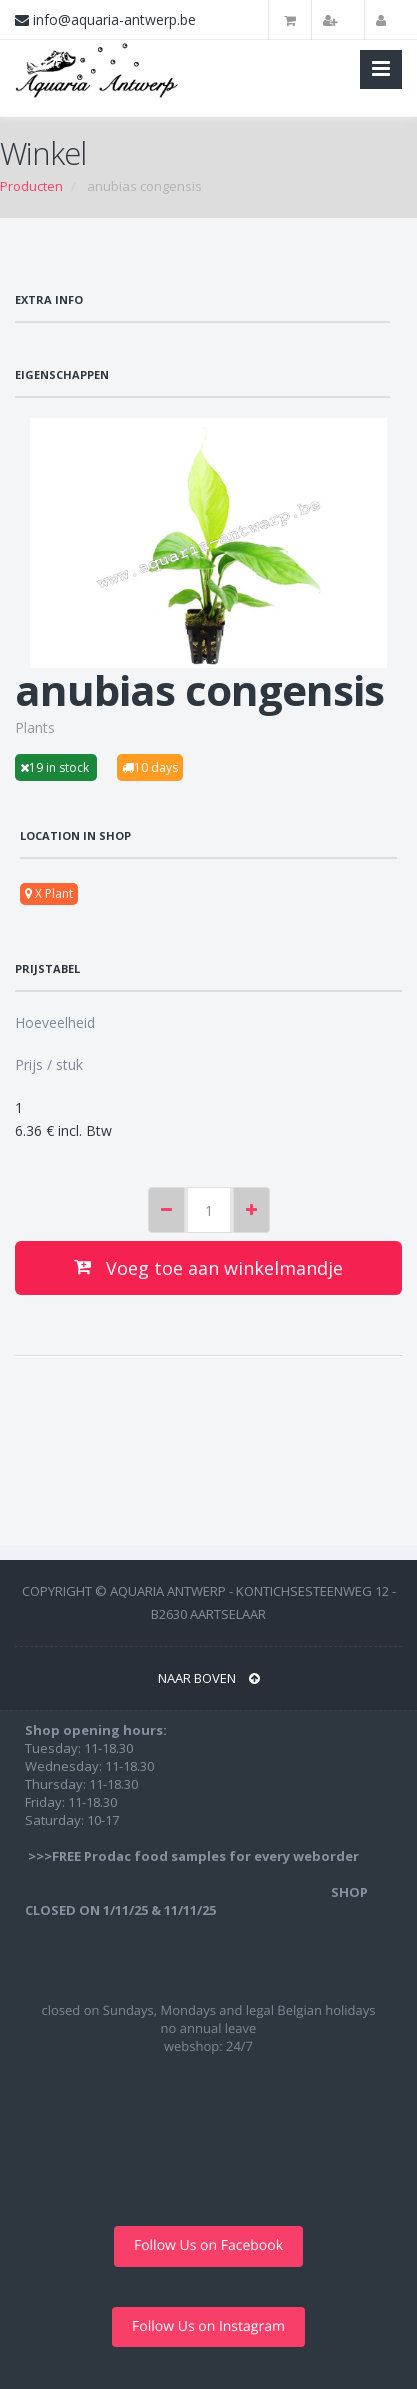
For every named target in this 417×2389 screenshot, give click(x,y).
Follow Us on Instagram (208, 2326)
